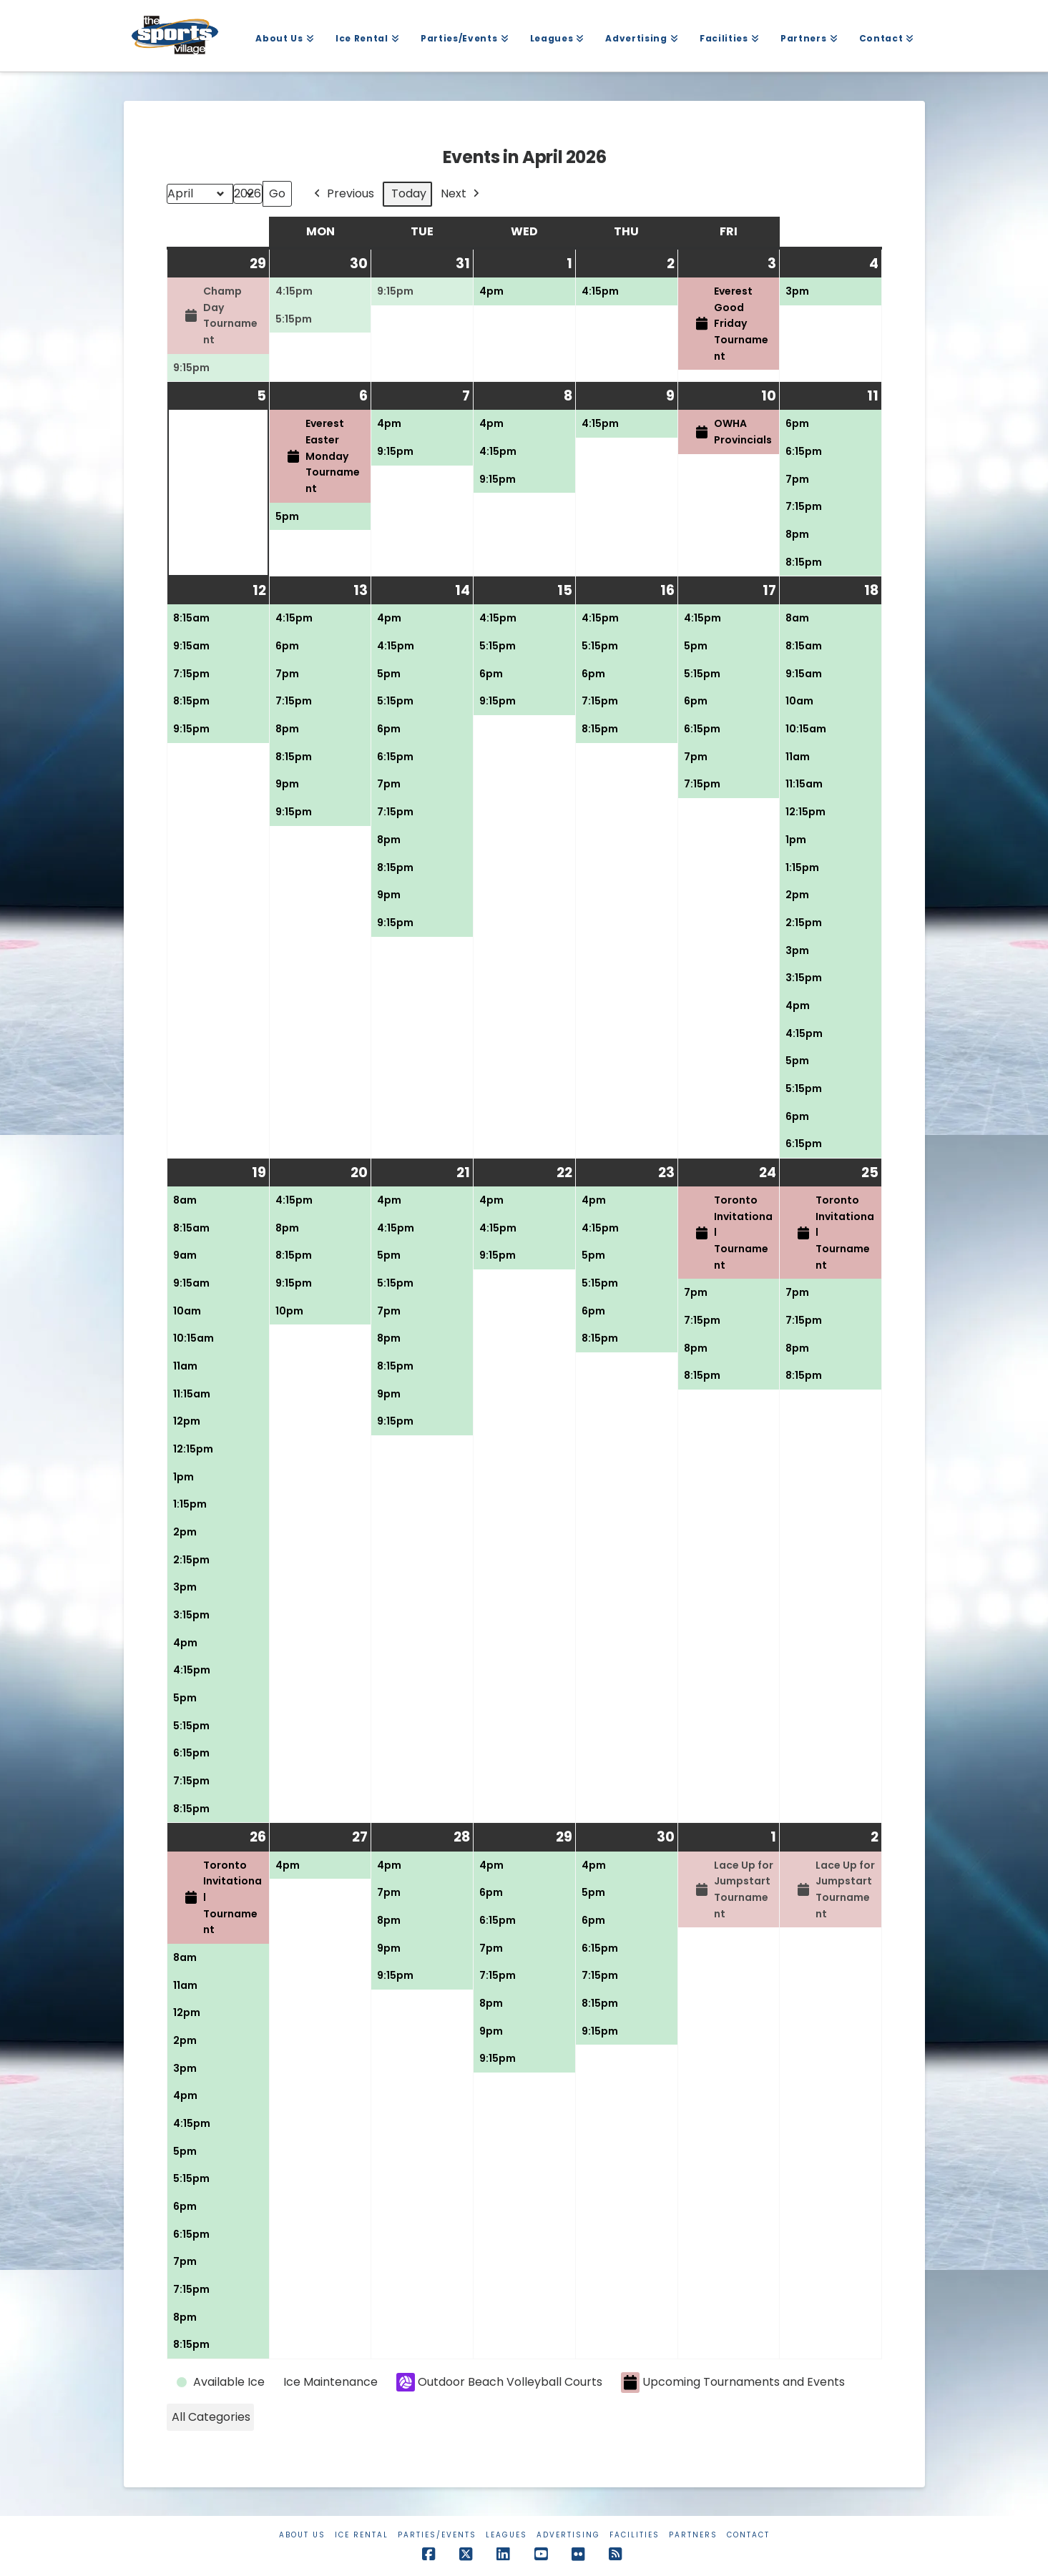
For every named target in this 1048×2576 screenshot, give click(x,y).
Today (408, 193)
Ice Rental (361, 2535)
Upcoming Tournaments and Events (733, 2382)
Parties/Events (437, 2535)
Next (461, 194)
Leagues (506, 2535)
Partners (693, 2535)
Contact (748, 2535)
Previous (342, 194)
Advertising (568, 2535)
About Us (302, 2535)
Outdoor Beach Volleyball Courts (499, 2382)
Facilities (634, 2535)
